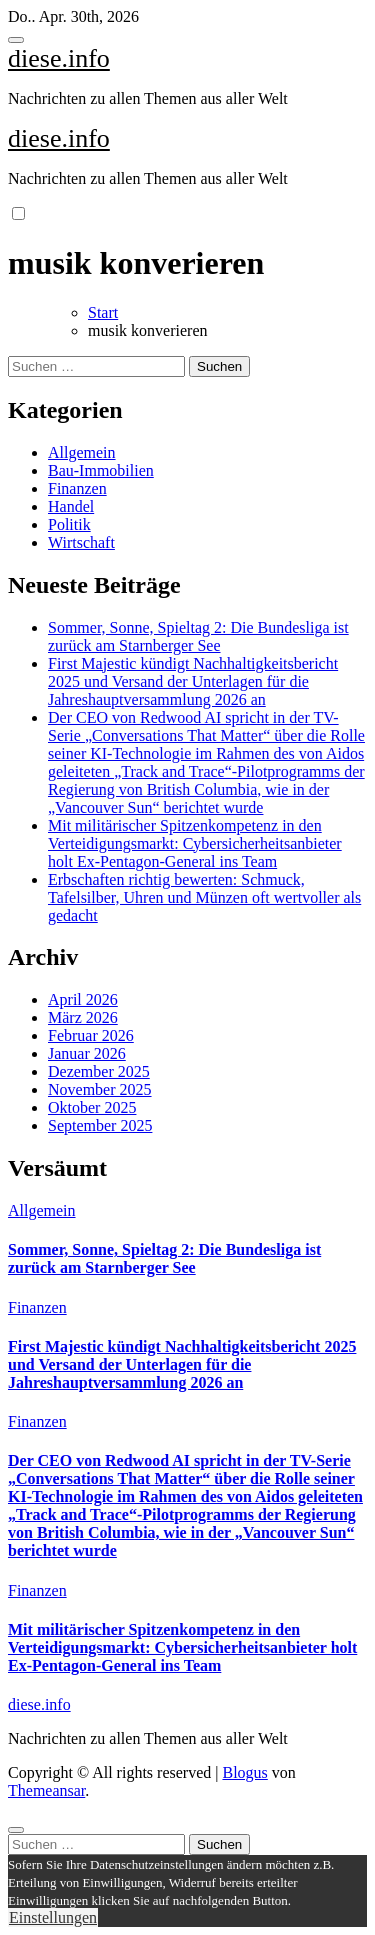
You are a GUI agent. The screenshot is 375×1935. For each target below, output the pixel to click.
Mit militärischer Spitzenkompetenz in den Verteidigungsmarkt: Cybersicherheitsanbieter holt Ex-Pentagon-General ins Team (195, 843)
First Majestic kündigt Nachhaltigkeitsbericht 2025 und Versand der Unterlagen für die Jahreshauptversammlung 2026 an (193, 681)
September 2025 (100, 1125)
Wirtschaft (81, 542)
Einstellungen (53, 1917)
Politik (69, 524)
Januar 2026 (87, 1053)
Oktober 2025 (92, 1107)
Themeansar (46, 1790)
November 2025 (100, 1089)
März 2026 (83, 1017)
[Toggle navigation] (16, 40)
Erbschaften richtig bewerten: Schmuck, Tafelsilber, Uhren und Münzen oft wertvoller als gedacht (204, 897)
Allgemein (82, 452)
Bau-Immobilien (101, 470)
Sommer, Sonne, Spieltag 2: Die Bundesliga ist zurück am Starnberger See (198, 636)
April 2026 (83, 999)
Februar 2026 (91, 1035)
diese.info (59, 58)
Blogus (244, 1772)
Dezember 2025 (99, 1071)
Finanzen (77, 488)
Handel (71, 506)
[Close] (16, 1830)
